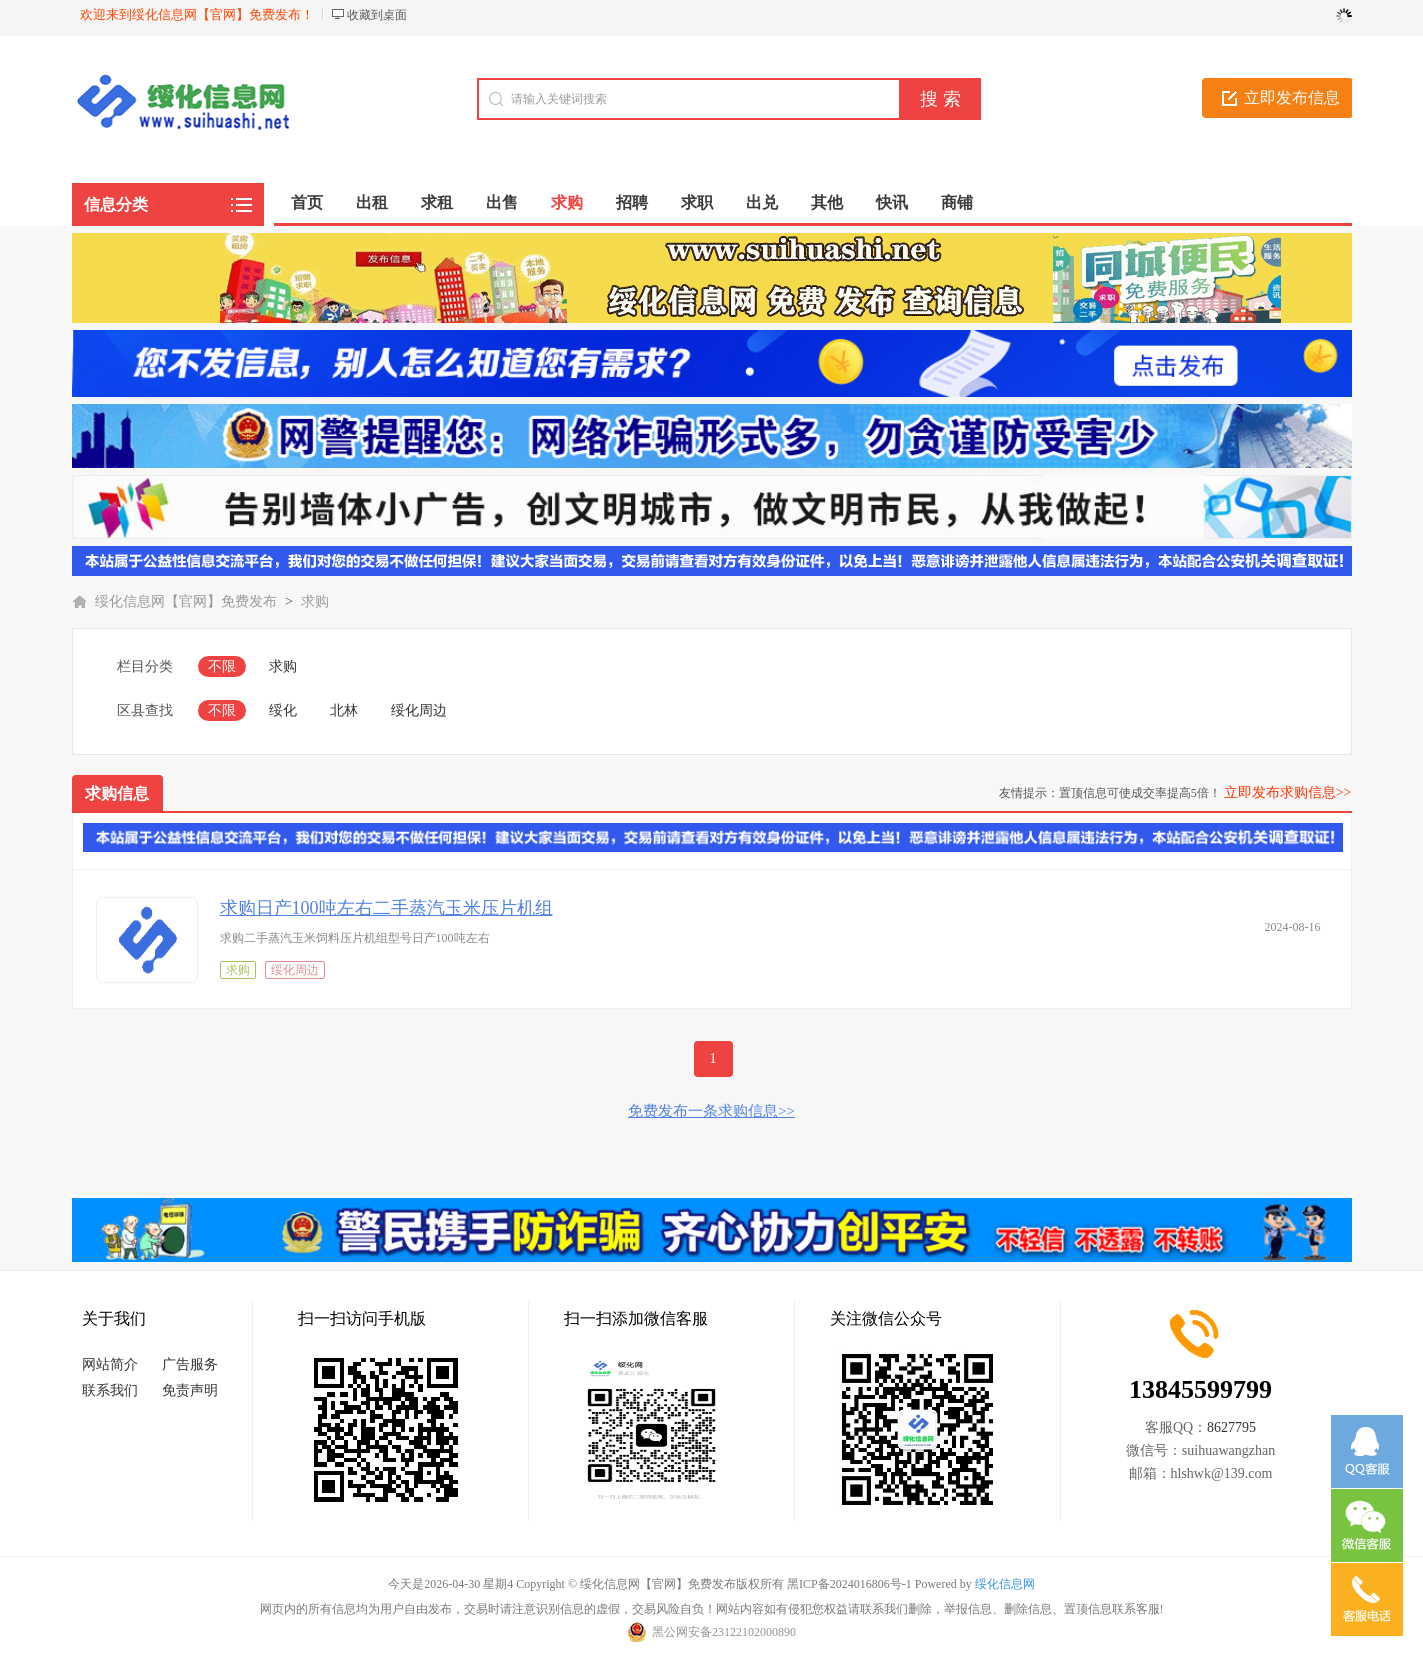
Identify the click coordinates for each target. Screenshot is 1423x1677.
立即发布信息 (1292, 97)
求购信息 (117, 793)
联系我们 (110, 1390)
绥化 (283, 710)
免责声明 (190, 1390)
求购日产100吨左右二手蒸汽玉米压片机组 (386, 908)
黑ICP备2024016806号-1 (849, 1584)
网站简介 (110, 1364)
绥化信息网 (1005, 1584)
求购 (315, 601)
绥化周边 (419, 710)
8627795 (1231, 1427)
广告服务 (190, 1364)
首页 (307, 202)
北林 (344, 710)
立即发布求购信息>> (1288, 792)
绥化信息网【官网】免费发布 (186, 601)
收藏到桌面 (377, 15)
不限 (222, 666)
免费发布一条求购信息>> (711, 1111)
